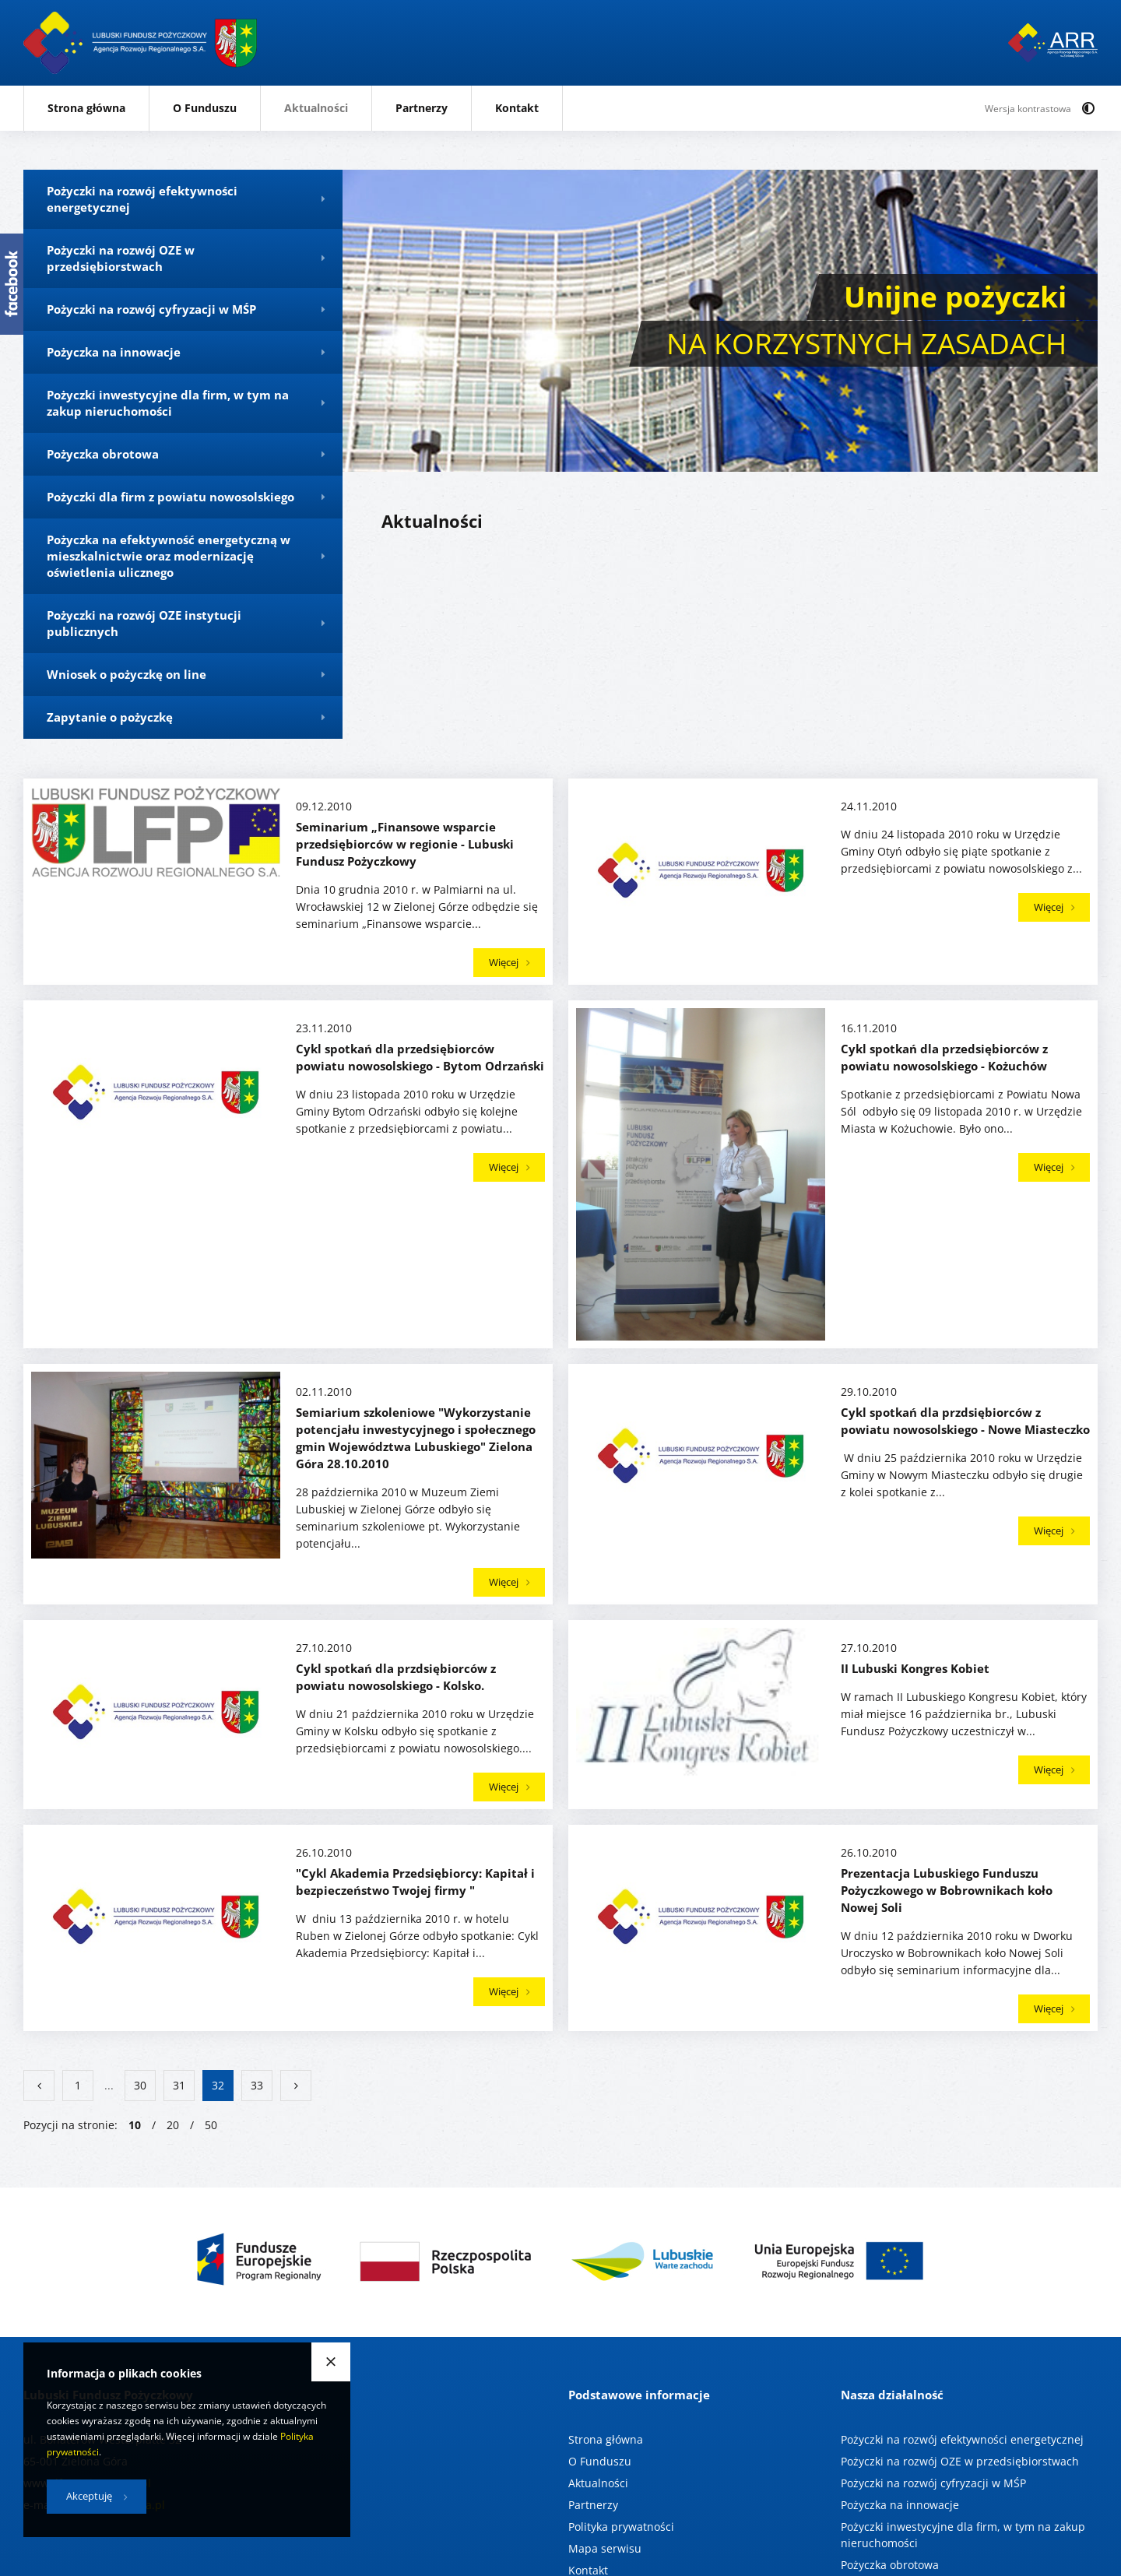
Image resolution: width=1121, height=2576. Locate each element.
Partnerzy (421, 107)
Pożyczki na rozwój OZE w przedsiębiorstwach (960, 2461)
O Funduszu (205, 107)
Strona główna (86, 107)
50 (211, 2124)
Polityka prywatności (621, 2526)
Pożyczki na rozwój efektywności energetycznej (962, 2439)
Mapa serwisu (604, 2548)
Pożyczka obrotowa (890, 2564)
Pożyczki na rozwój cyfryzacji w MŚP (933, 2483)
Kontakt (517, 107)
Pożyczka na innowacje (900, 2504)
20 (173, 2124)
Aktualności (316, 107)
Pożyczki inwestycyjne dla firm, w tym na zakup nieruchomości (963, 2534)
